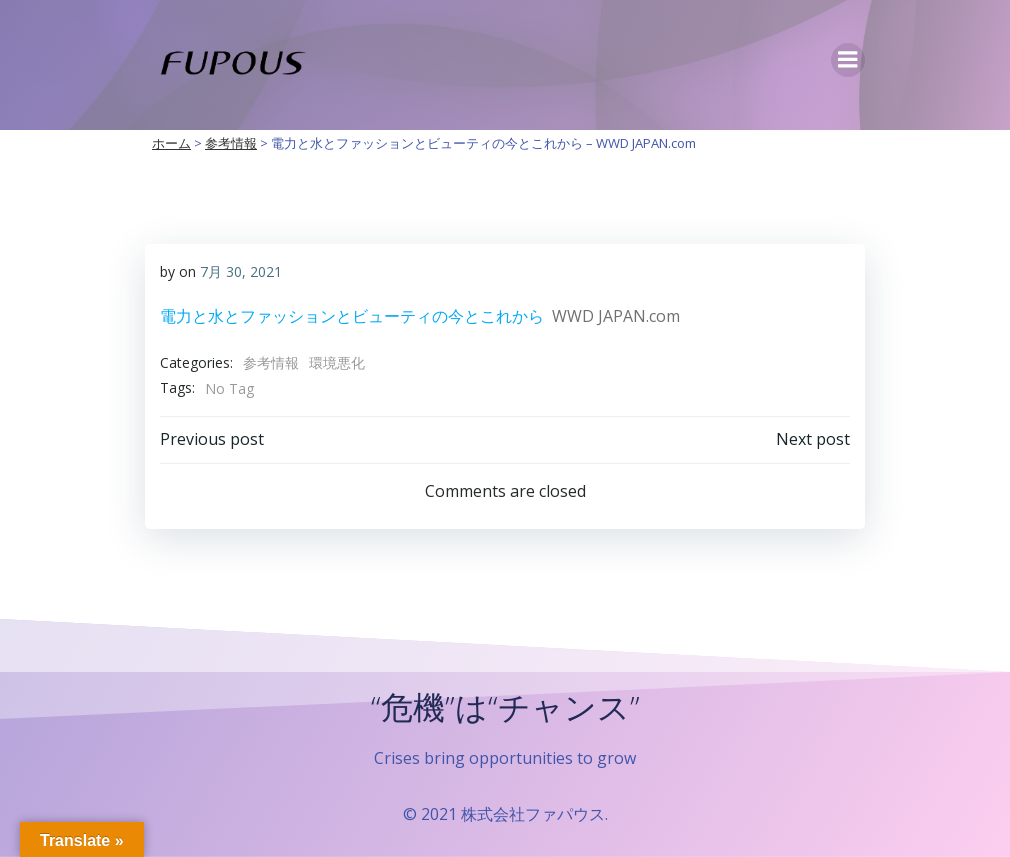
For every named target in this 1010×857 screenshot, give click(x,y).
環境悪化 (337, 362)
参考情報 (271, 362)
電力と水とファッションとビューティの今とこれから (352, 316)
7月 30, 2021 (241, 271)
